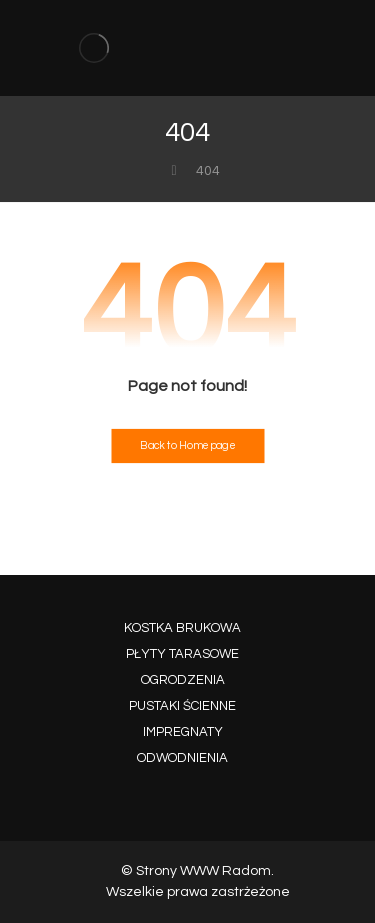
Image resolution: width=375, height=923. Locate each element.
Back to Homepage (187, 446)
